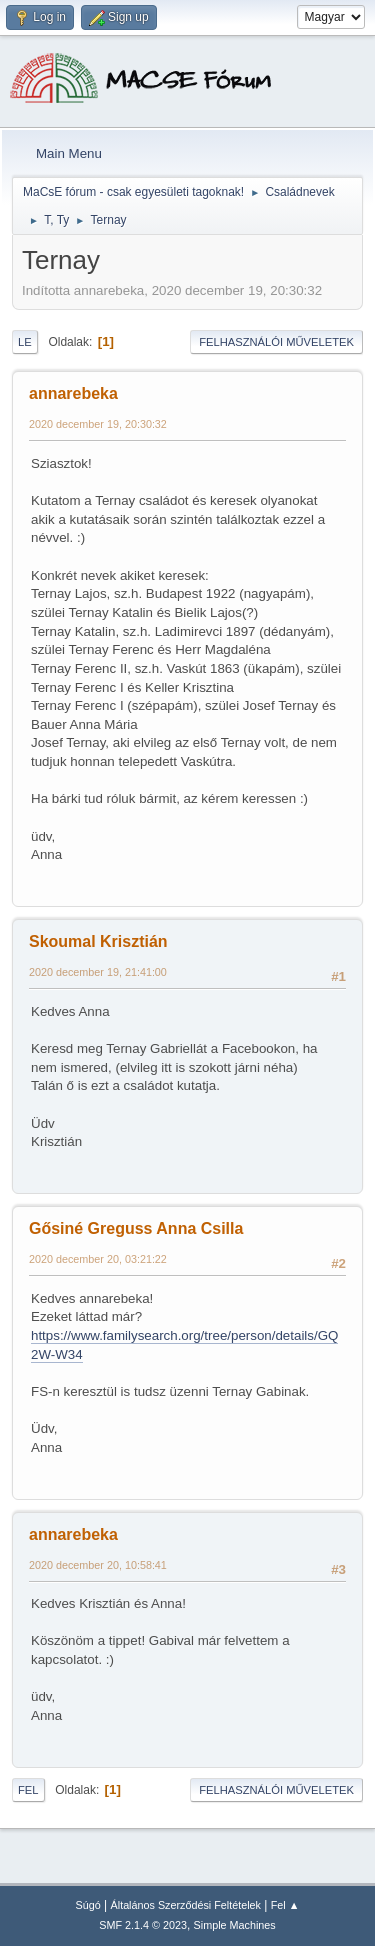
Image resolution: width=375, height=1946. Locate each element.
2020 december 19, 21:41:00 (98, 972)
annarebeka (73, 393)
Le (25, 342)
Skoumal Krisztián (98, 941)
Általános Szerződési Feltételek (186, 1905)
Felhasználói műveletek (276, 342)
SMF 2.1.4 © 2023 (143, 1925)
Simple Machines (235, 1925)
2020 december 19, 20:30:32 (98, 424)
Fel (28, 1790)
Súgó (88, 1905)
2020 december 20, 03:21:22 (98, 1259)
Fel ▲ (285, 1905)
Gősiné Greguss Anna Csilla (136, 1228)
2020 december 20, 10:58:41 (98, 1565)
